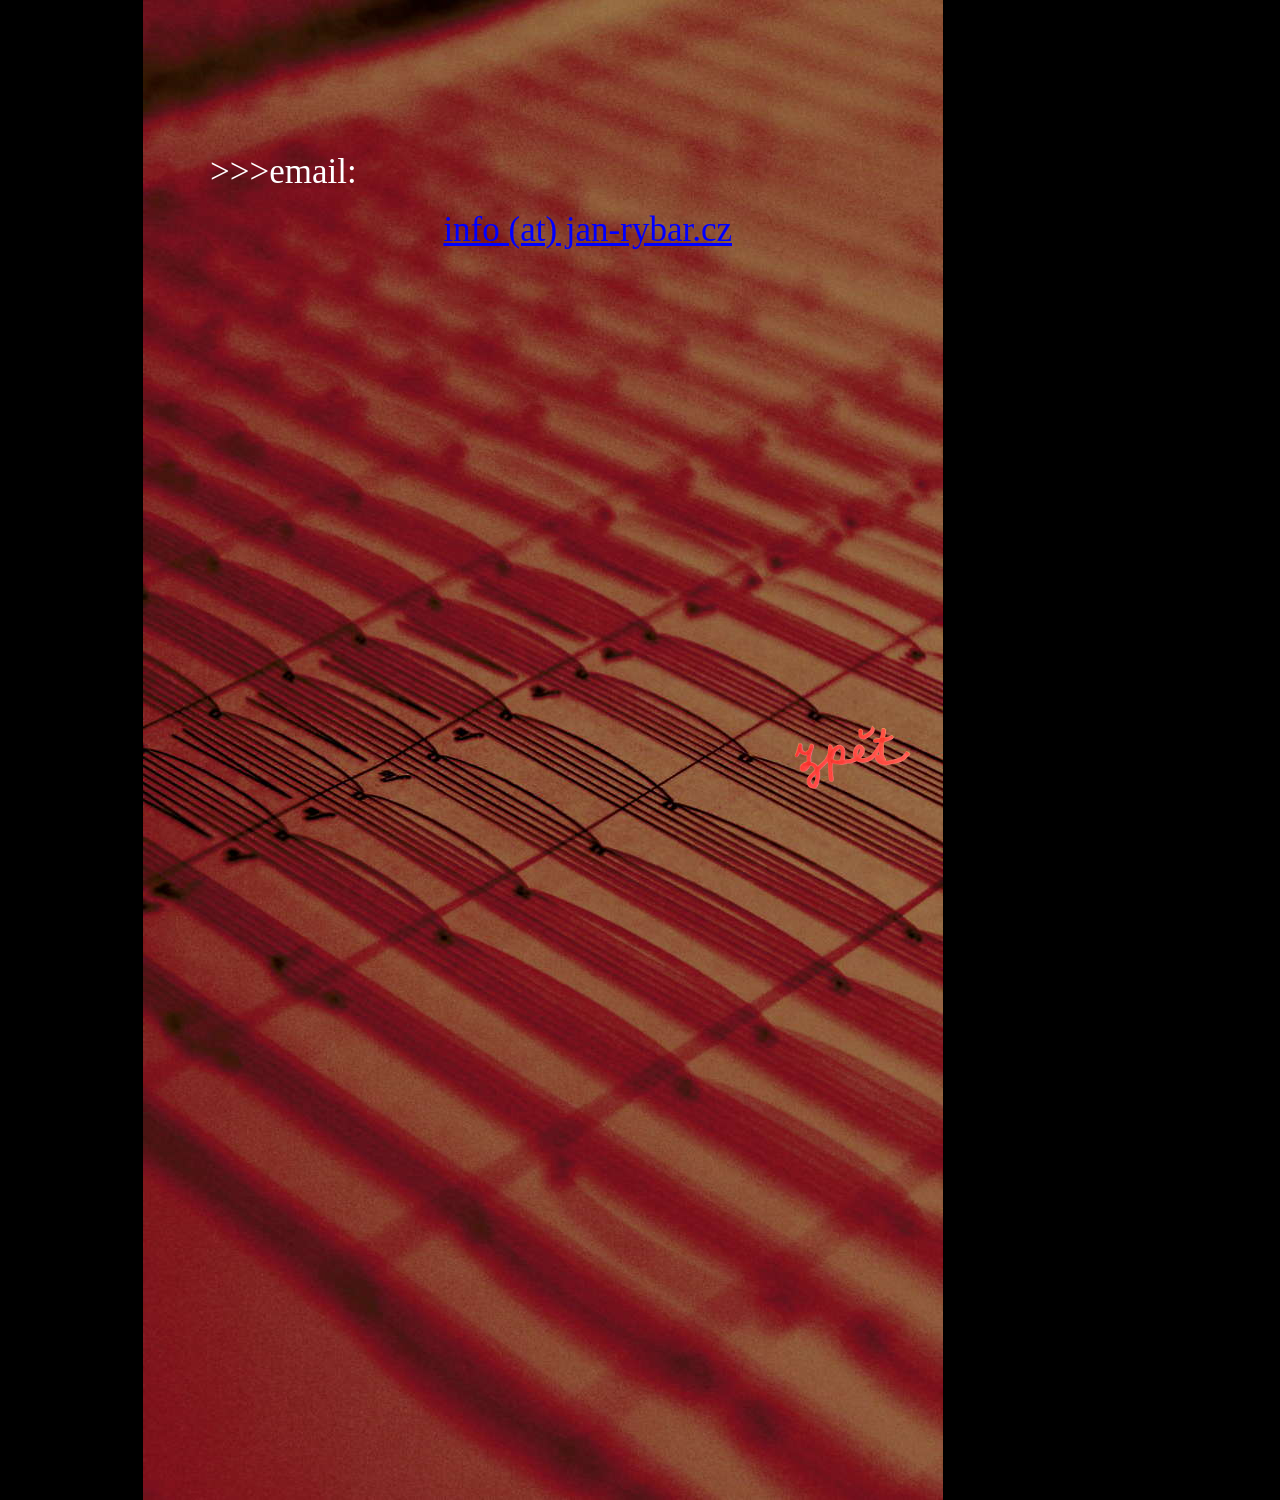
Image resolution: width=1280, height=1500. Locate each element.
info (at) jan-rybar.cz (587, 229)
